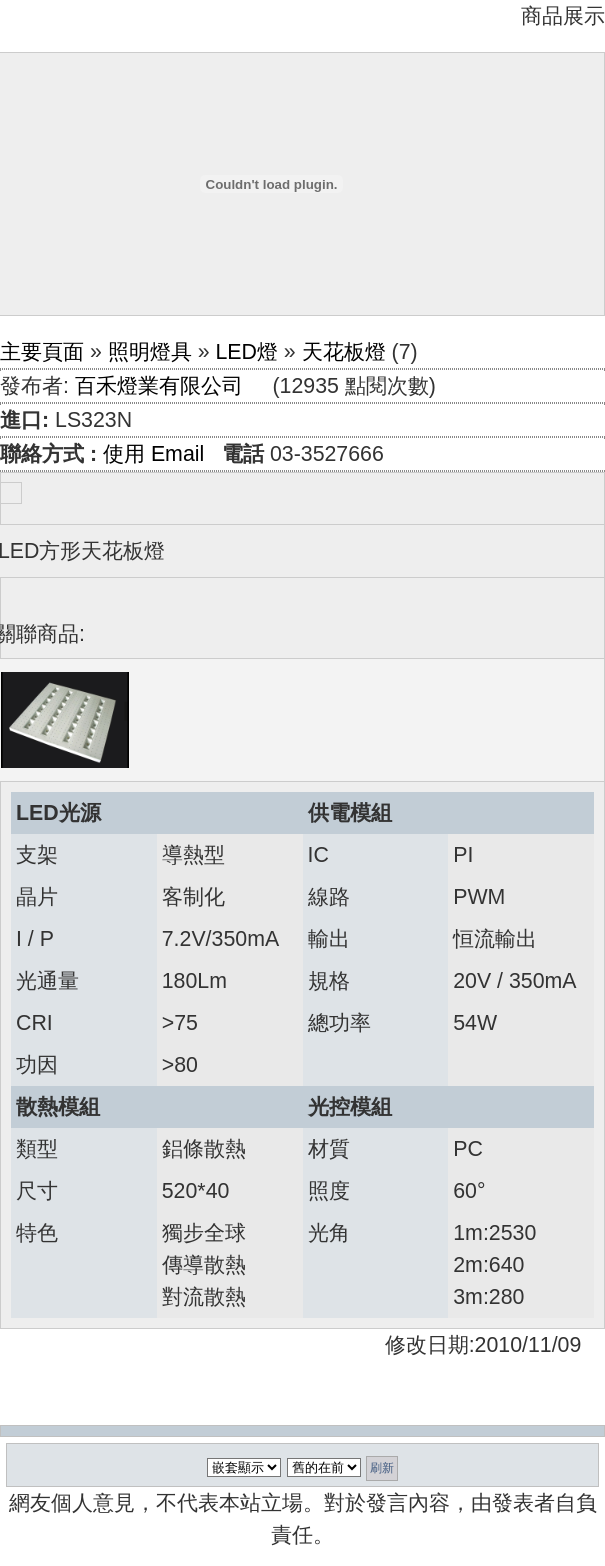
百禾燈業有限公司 (159, 386)
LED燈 (246, 352)
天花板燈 (344, 352)
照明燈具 (150, 352)
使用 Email (153, 454)
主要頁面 (42, 352)
